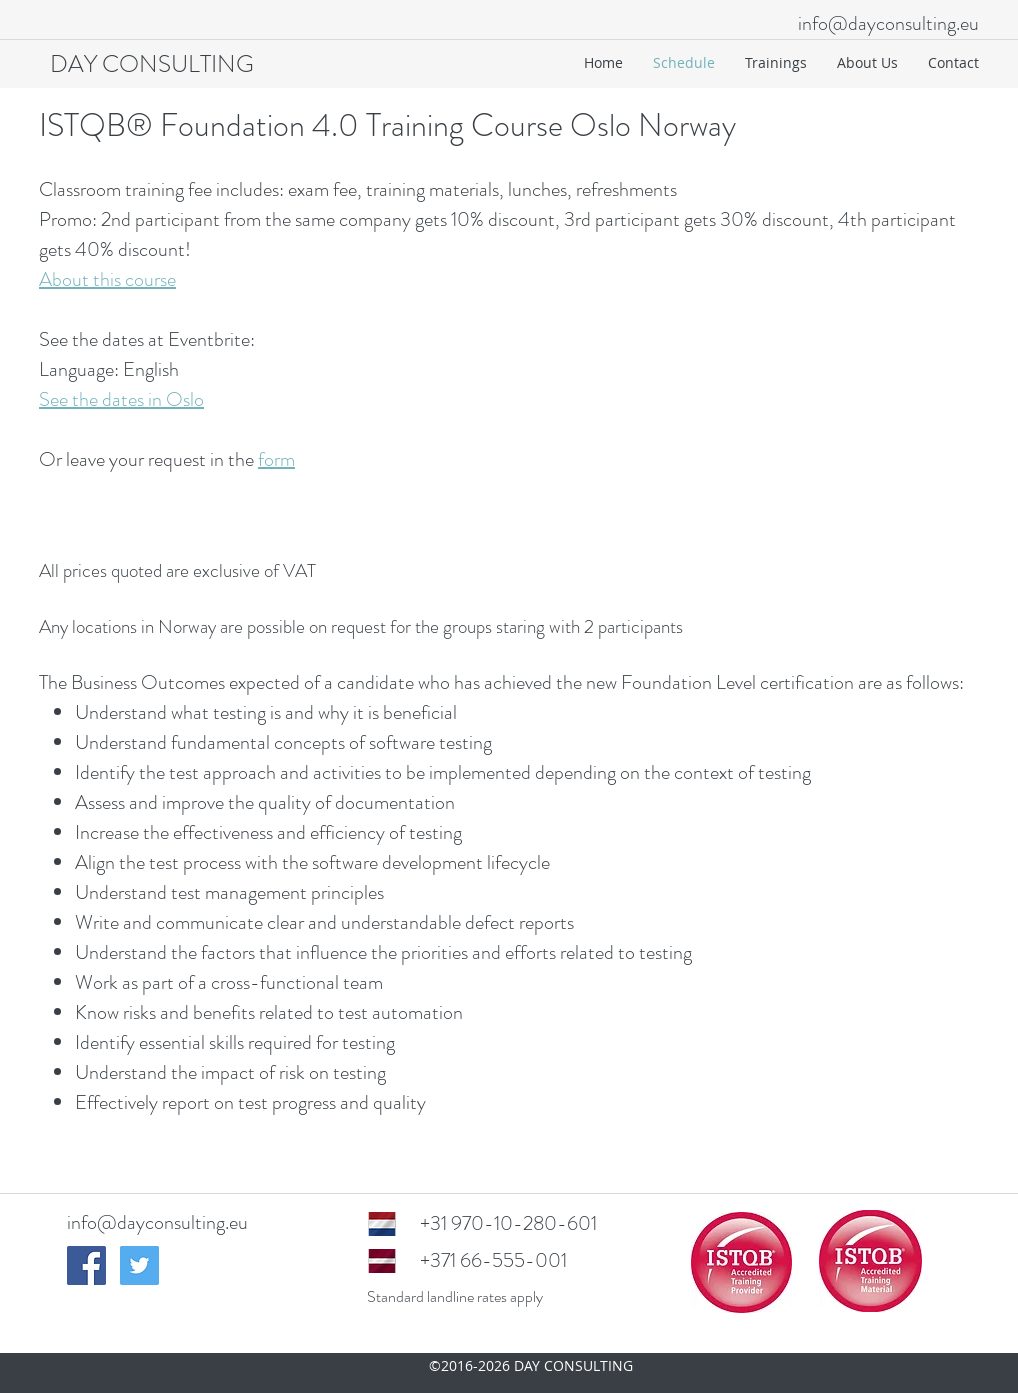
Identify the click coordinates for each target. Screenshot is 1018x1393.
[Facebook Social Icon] (86, 1265)
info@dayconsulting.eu (888, 23)
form (276, 459)
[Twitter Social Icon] (139, 1265)
